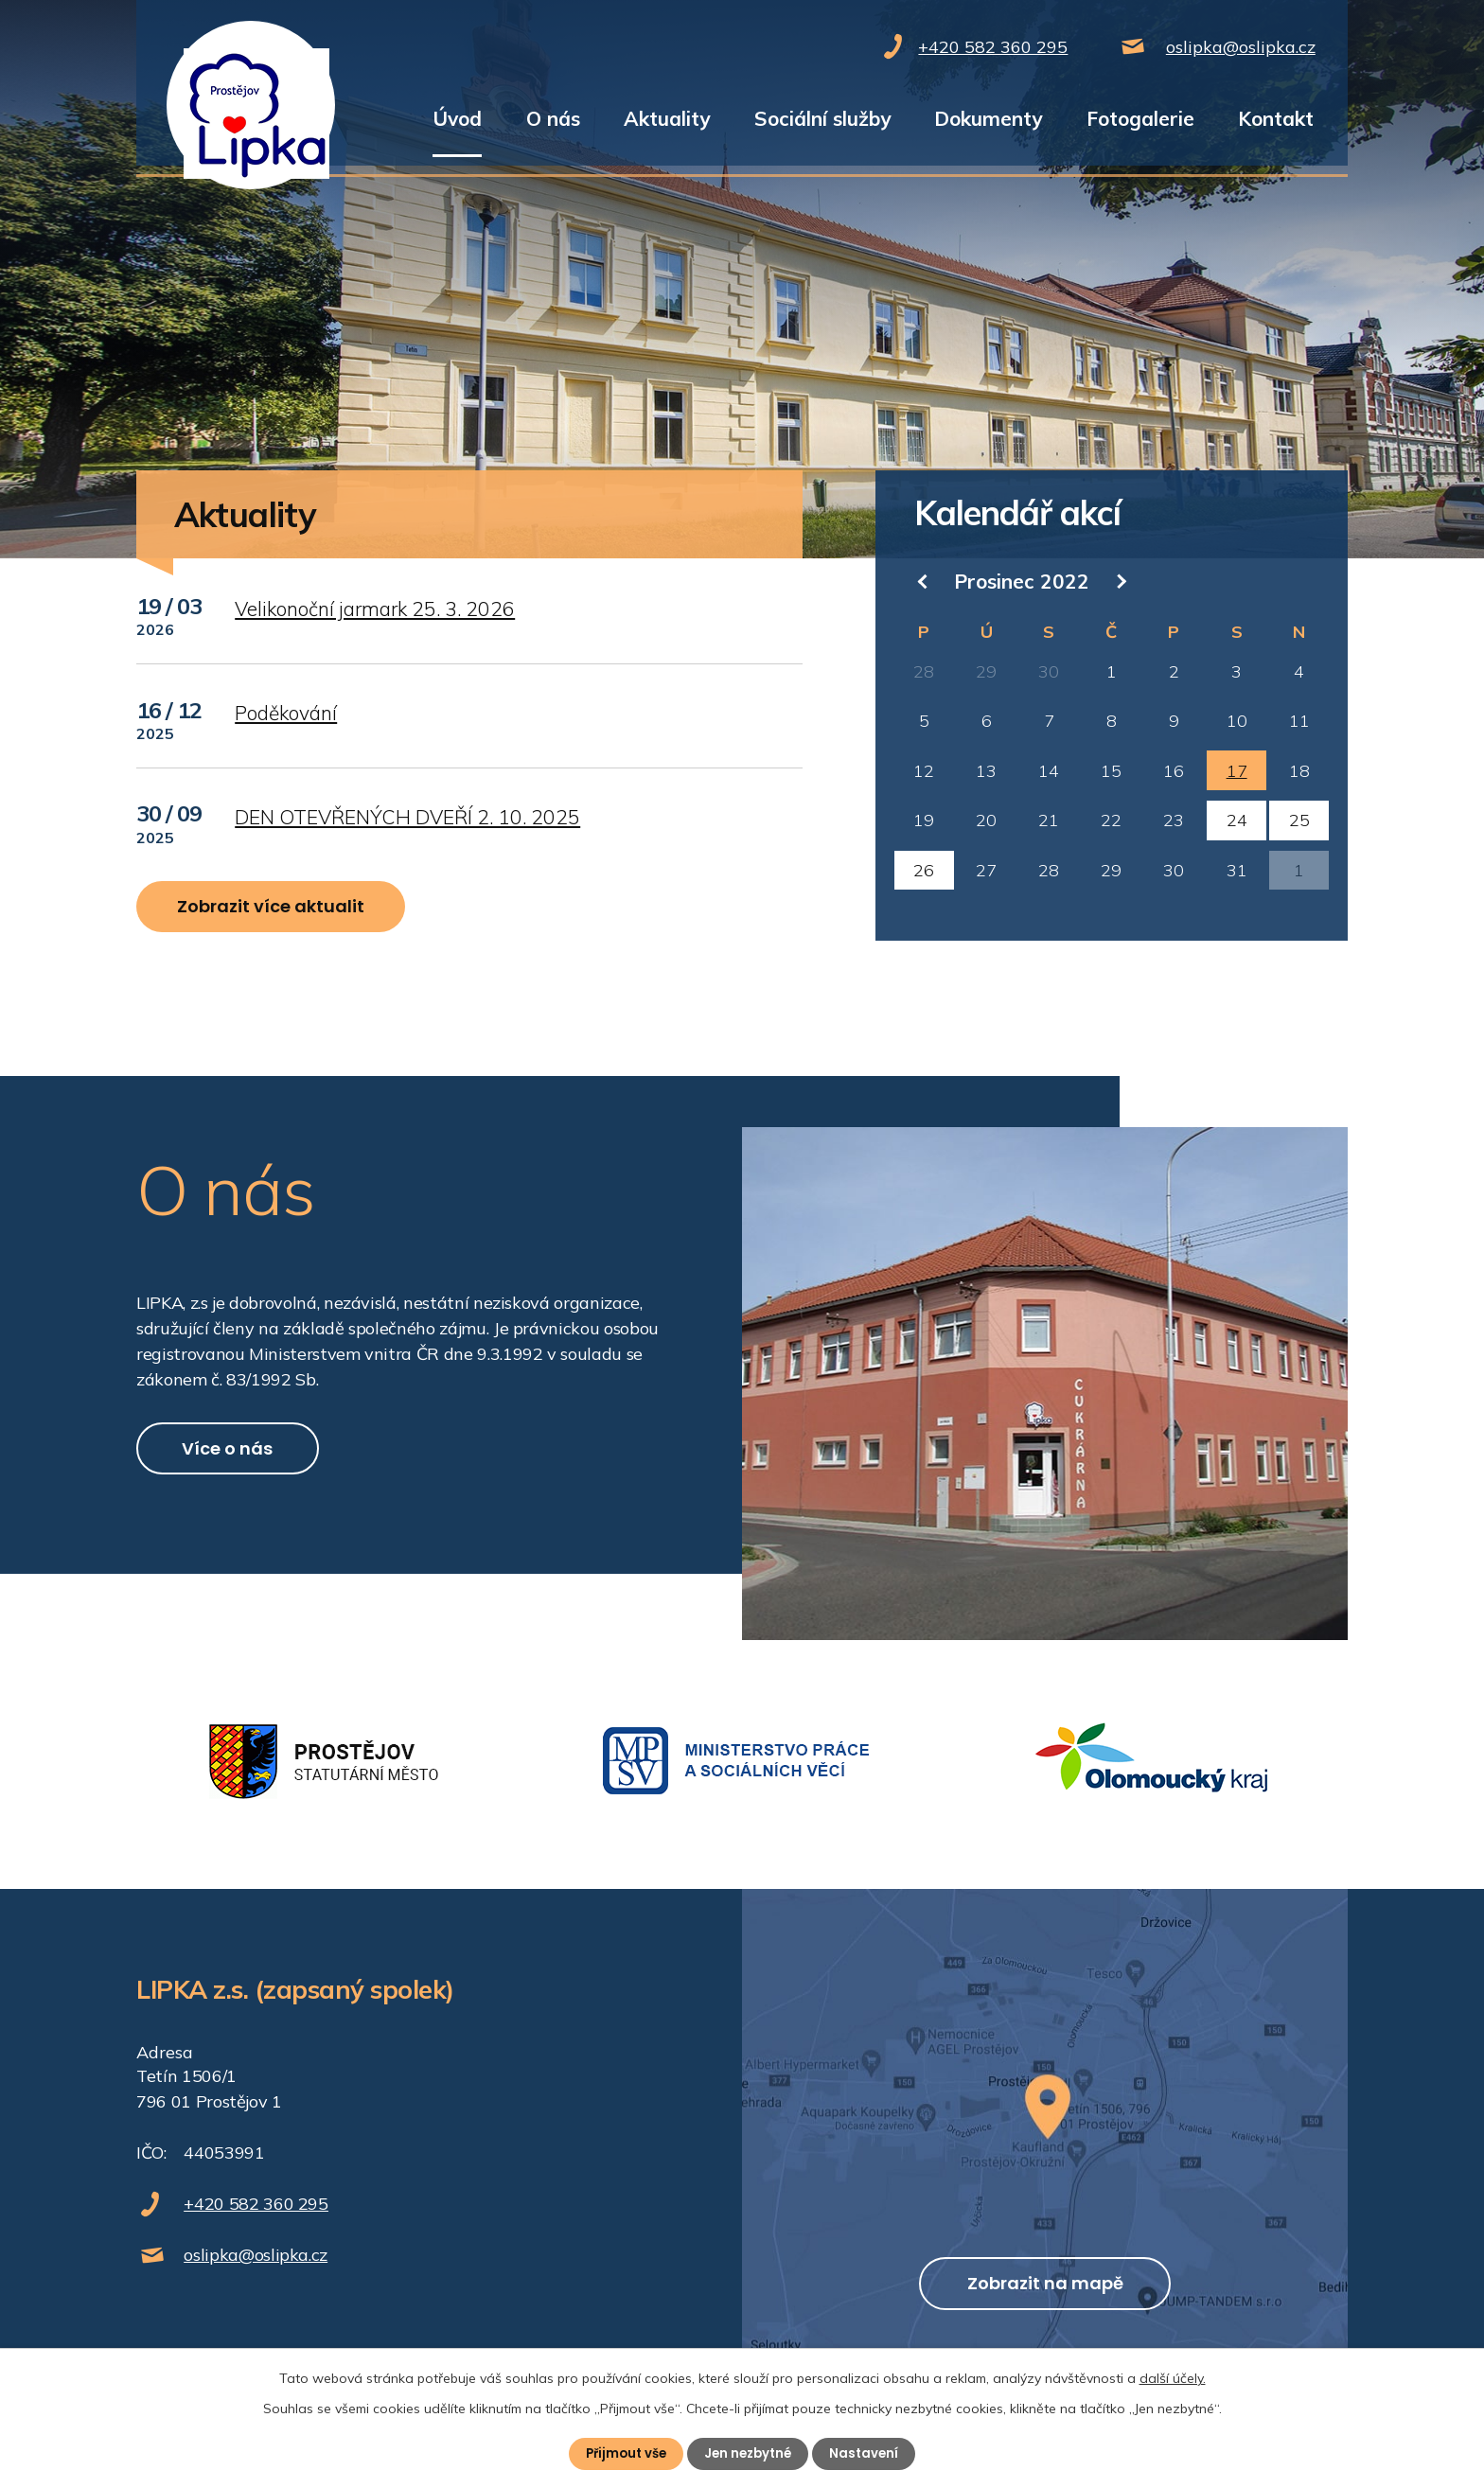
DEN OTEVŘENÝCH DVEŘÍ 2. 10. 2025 (407, 816)
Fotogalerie (1140, 118)
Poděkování (286, 712)
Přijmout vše (622, 2453)
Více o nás (245, 1467)
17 (1237, 771)
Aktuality (667, 118)
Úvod (457, 118)
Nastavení (869, 2453)
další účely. (1173, 2377)
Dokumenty (988, 118)
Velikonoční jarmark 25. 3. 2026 (375, 608)
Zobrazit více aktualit (286, 913)
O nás (553, 118)
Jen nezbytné (749, 2453)
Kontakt (1276, 118)
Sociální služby (822, 118)
